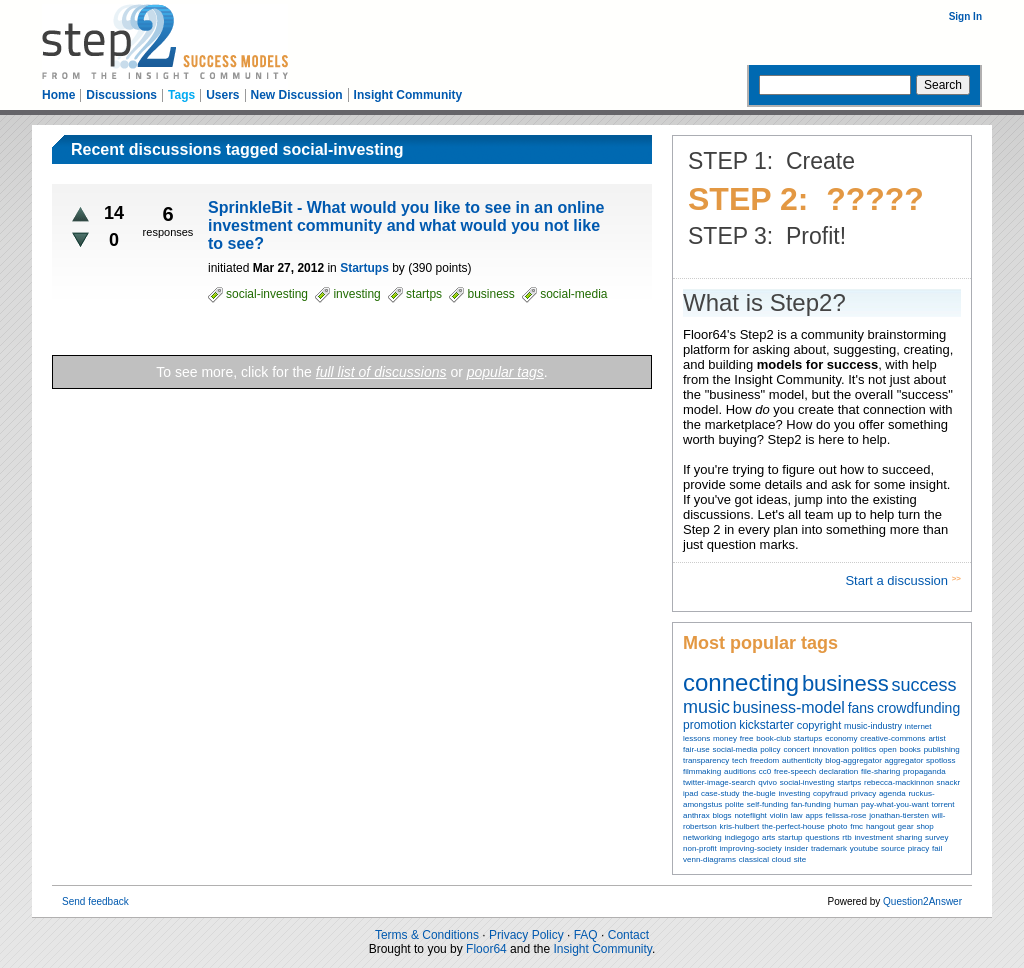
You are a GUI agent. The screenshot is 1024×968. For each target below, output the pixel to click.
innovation (830, 749)
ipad (690, 793)
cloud (781, 859)
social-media (734, 749)
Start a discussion (898, 580)
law (797, 815)
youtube (864, 848)
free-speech (795, 771)
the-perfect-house (793, 826)
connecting (741, 682)
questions (822, 837)
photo (837, 826)
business (845, 683)
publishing (942, 749)
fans (861, 708)
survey (937, 837)
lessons (696, 738)
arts (768, 837)
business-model (789, 707)
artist (936, 738)
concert (796, 749)
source (893, 848)
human (846, 804)
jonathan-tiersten (899, 815)
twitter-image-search (719, 782)
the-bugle (758, 793)
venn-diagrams (709, 859)
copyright (819, 725)
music (706, 707)
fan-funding (811, 804)
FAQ (586, 935)
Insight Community (408, 95)
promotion (709, 725)
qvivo (767, 782)
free (747, 738)
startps (849, 782)
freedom (764, 760)
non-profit (700, 848)
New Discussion (297, 95)
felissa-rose (846, 815)
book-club (773, 738)
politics (864, 749)
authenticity (802, 760)
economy (841, 738)
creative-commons (892, 738)
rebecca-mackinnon (899, 782)
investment (873, 837)
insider (797, 848)
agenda (892, 793)
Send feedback (95, 901)
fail (937, 848)
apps (813, 815)
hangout (880, 826)
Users (222, 95)
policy (770, 749)
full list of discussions (381, 372)
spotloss (940, 760)
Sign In (965, 16)
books (909, 749)
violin (779, 815)
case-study (720, 793)
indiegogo (741, 837)
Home (58, 95)
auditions (740, 771)
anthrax (696, 815)
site (800, 859)
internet (918, 726)
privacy (863, 793)
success (924, 685)
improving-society (751, 848)
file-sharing (880, 771)
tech (739, 760)
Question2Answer (922, 901)
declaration (838, 771)
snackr (949, 782)
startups (808, 738)
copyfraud (830, 793)
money (725, 738)
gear (906, 826)
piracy (918, 848)
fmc (856, 826)
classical (754, 859)
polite (734, 804)
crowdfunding (918, 708)
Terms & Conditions (427, 935)
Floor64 (486, 949)
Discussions (121, 95)
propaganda (924, 771)
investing (795, 793)
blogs (721, 815)
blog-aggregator (853, 760)
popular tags (505, 372)
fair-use (696, 749)
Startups (364, 268)
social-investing (807, 782)
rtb (846, 837)
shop (924, 826)
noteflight (750, 815)
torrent (942, 804)
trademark (829, 848)
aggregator (904, 760)
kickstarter (766, 725)
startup (790, 837)
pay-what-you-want (895, 804)
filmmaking (702, 771)
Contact (628, 935)
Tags (181, 95)
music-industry (873, 726)
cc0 (765, 771)
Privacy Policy (526, 935)
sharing (909, 837)
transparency (706, 760)
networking (702, 837)
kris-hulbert (740, 826)
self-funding (767, 804)
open (888, 749)
